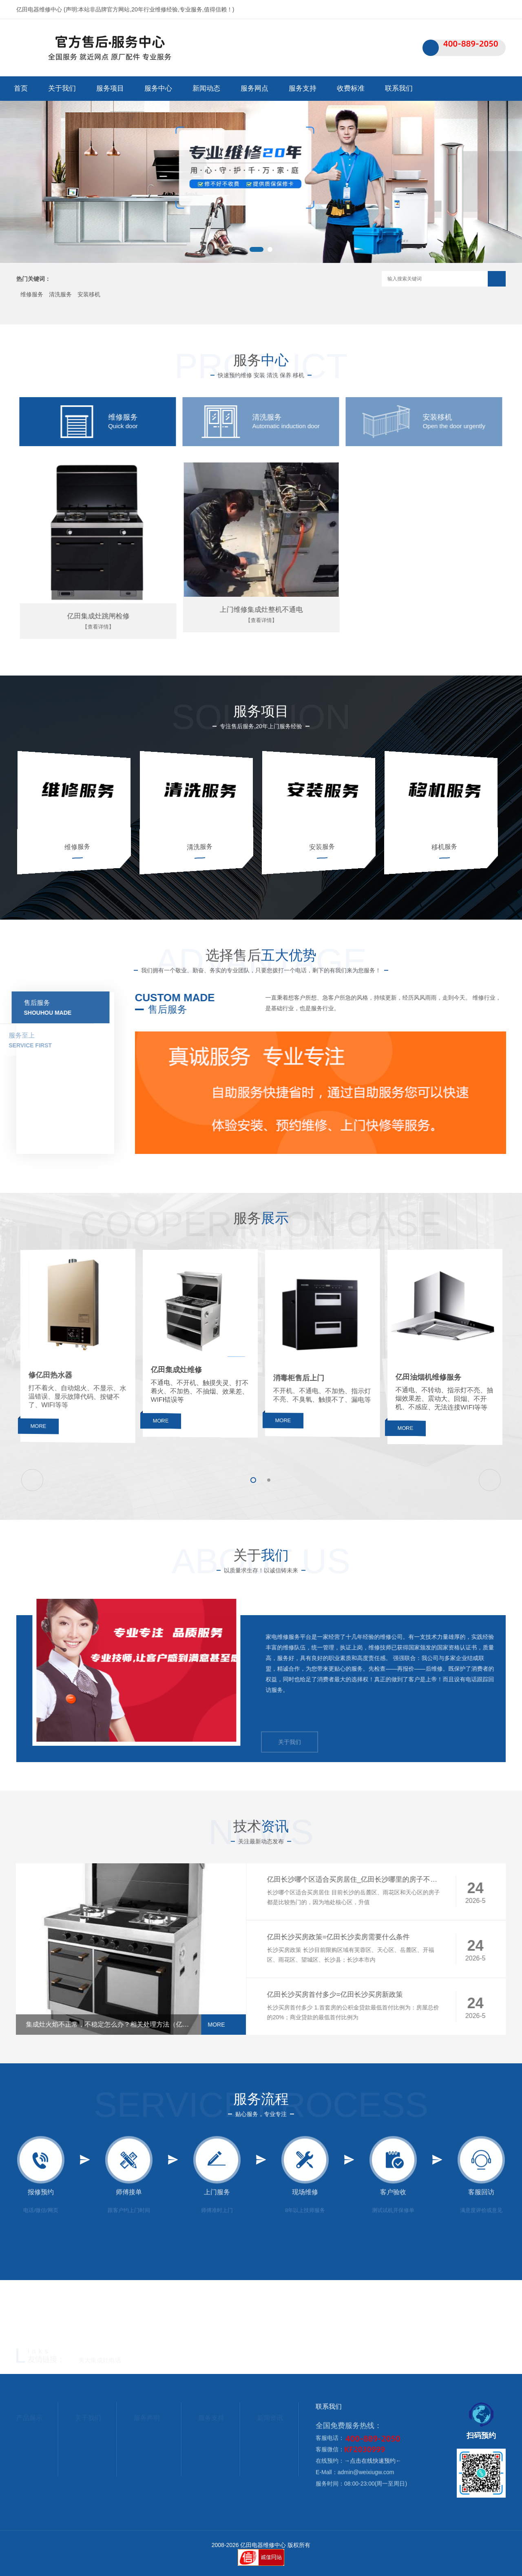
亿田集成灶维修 (195, 1376)
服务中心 (158, 88)
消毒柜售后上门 (318, 1386)
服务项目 (110, 88)
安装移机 (88, 294)
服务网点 (254, 88)
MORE (70, 1452)
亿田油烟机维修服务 (441, 1383)
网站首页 (442, 9)
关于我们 (62, 88)
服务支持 (302, 88)
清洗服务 (60, 294)
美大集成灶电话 (99, 2361)
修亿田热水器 (72, 1382)
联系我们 (474, 9)
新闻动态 (206, 88)
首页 (21, 88)
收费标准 (351, 88)
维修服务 (31, 294)
